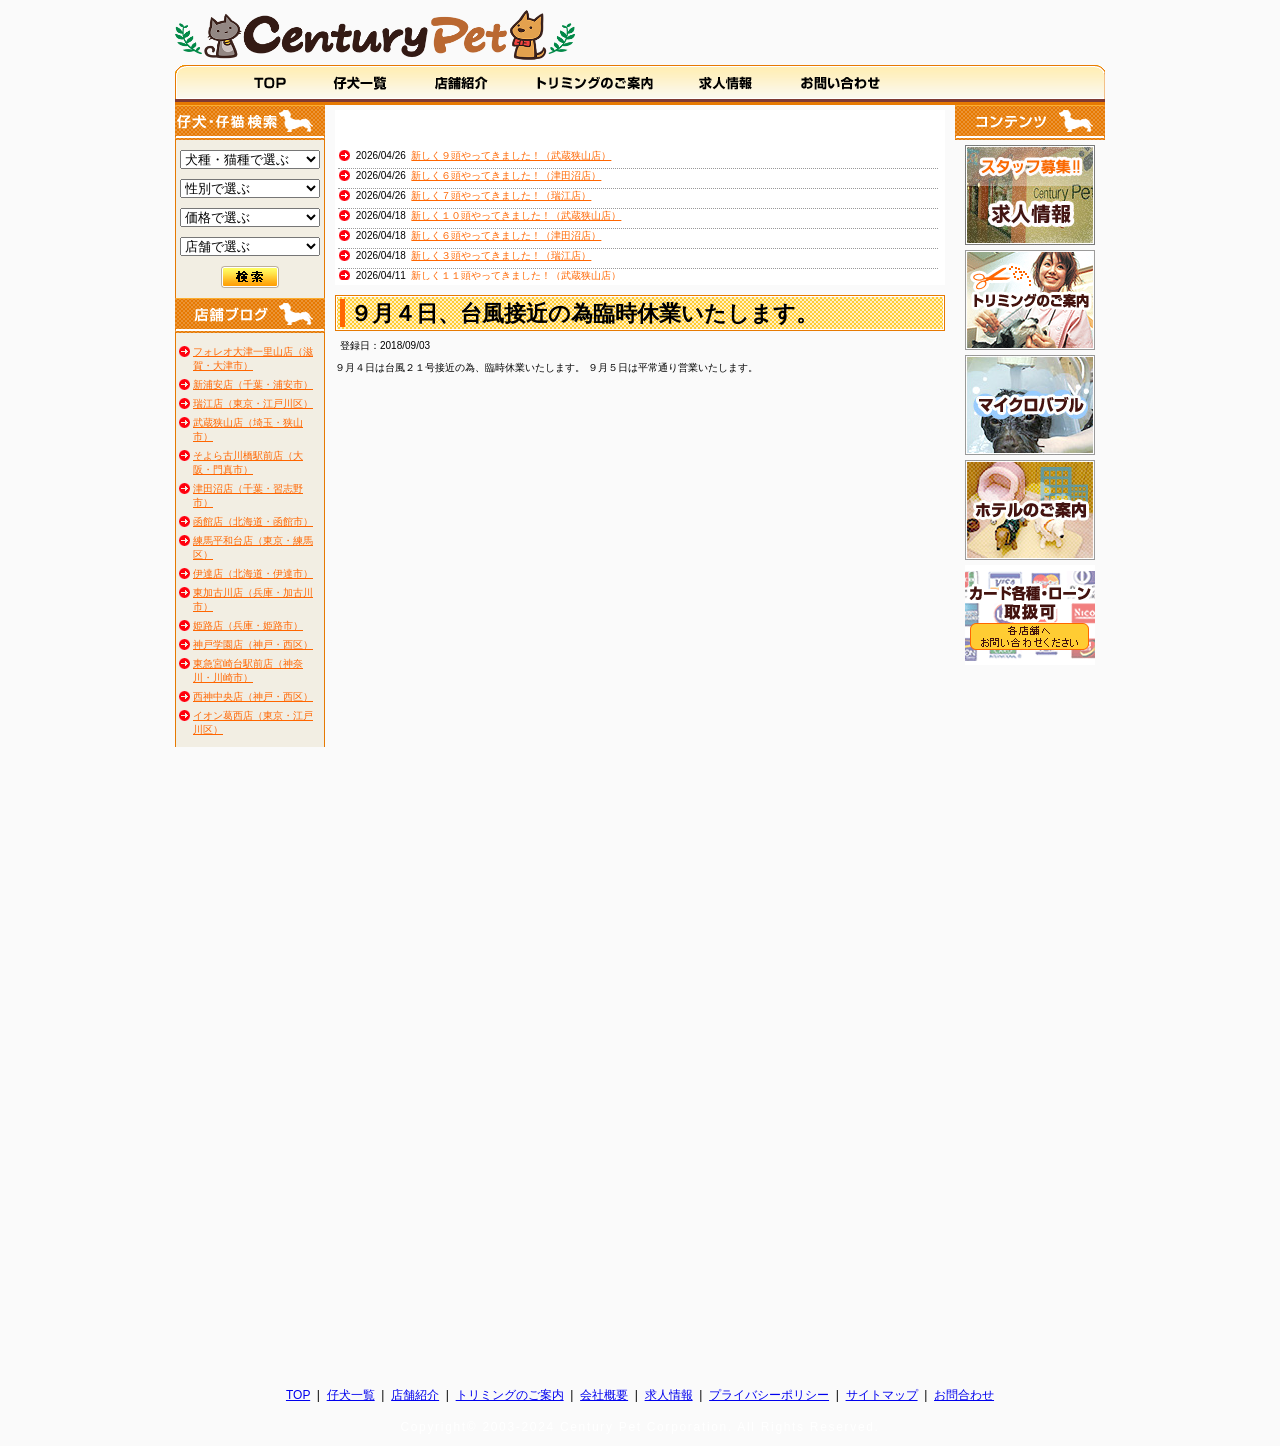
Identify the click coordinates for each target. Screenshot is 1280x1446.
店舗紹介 (415, 1395)
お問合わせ (964, 1395)
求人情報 (669, 1395)
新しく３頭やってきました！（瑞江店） (501, 255)
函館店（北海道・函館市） (253, 521)
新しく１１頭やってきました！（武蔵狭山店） (516, 275)
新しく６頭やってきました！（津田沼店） (506, 175)
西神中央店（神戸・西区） (253, 696)
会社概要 (604, 1395)
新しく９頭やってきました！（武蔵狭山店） (511, 155)
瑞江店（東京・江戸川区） (253, 403)
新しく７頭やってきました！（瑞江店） (501, 195)
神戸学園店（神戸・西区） (253, 644)
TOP (298, 1395)
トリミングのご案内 (510, 1395)
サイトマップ (882, 1395)
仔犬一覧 (351, 1395)
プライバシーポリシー (769, 1395)
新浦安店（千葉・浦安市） (253, 384)
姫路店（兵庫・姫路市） (248, 625)
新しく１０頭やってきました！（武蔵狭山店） (516, 215)
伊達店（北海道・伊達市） (253, 573)
